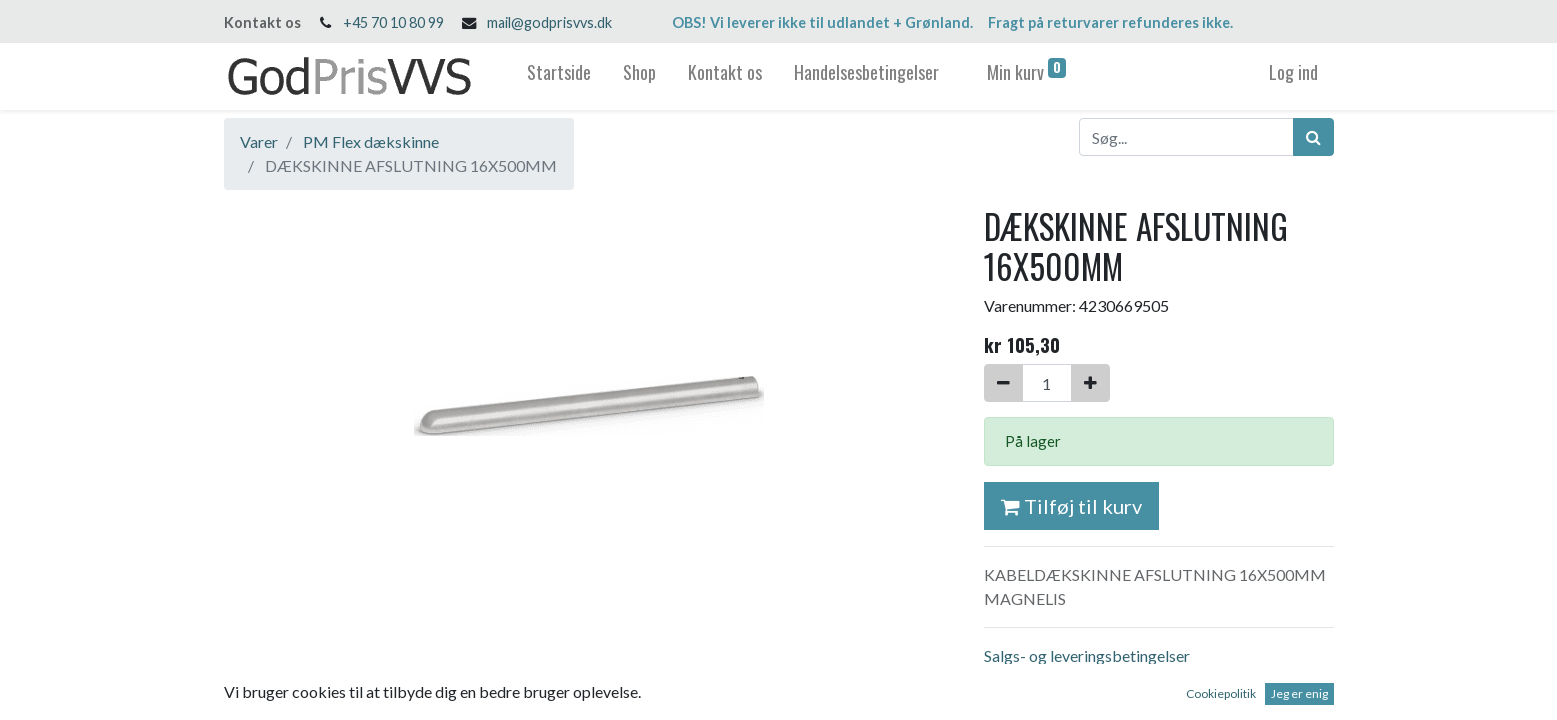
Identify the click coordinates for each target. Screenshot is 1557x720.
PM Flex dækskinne (371, 141)
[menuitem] (559, 76)
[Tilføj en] (1090, 383)
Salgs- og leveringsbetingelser (1087, 655)
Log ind (1293, 72)
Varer (259, 141)
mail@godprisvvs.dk (549, 22)
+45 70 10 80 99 (393, 22)
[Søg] (1313, 137)
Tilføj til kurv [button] (1071, 506)
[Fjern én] (1003, 383)
